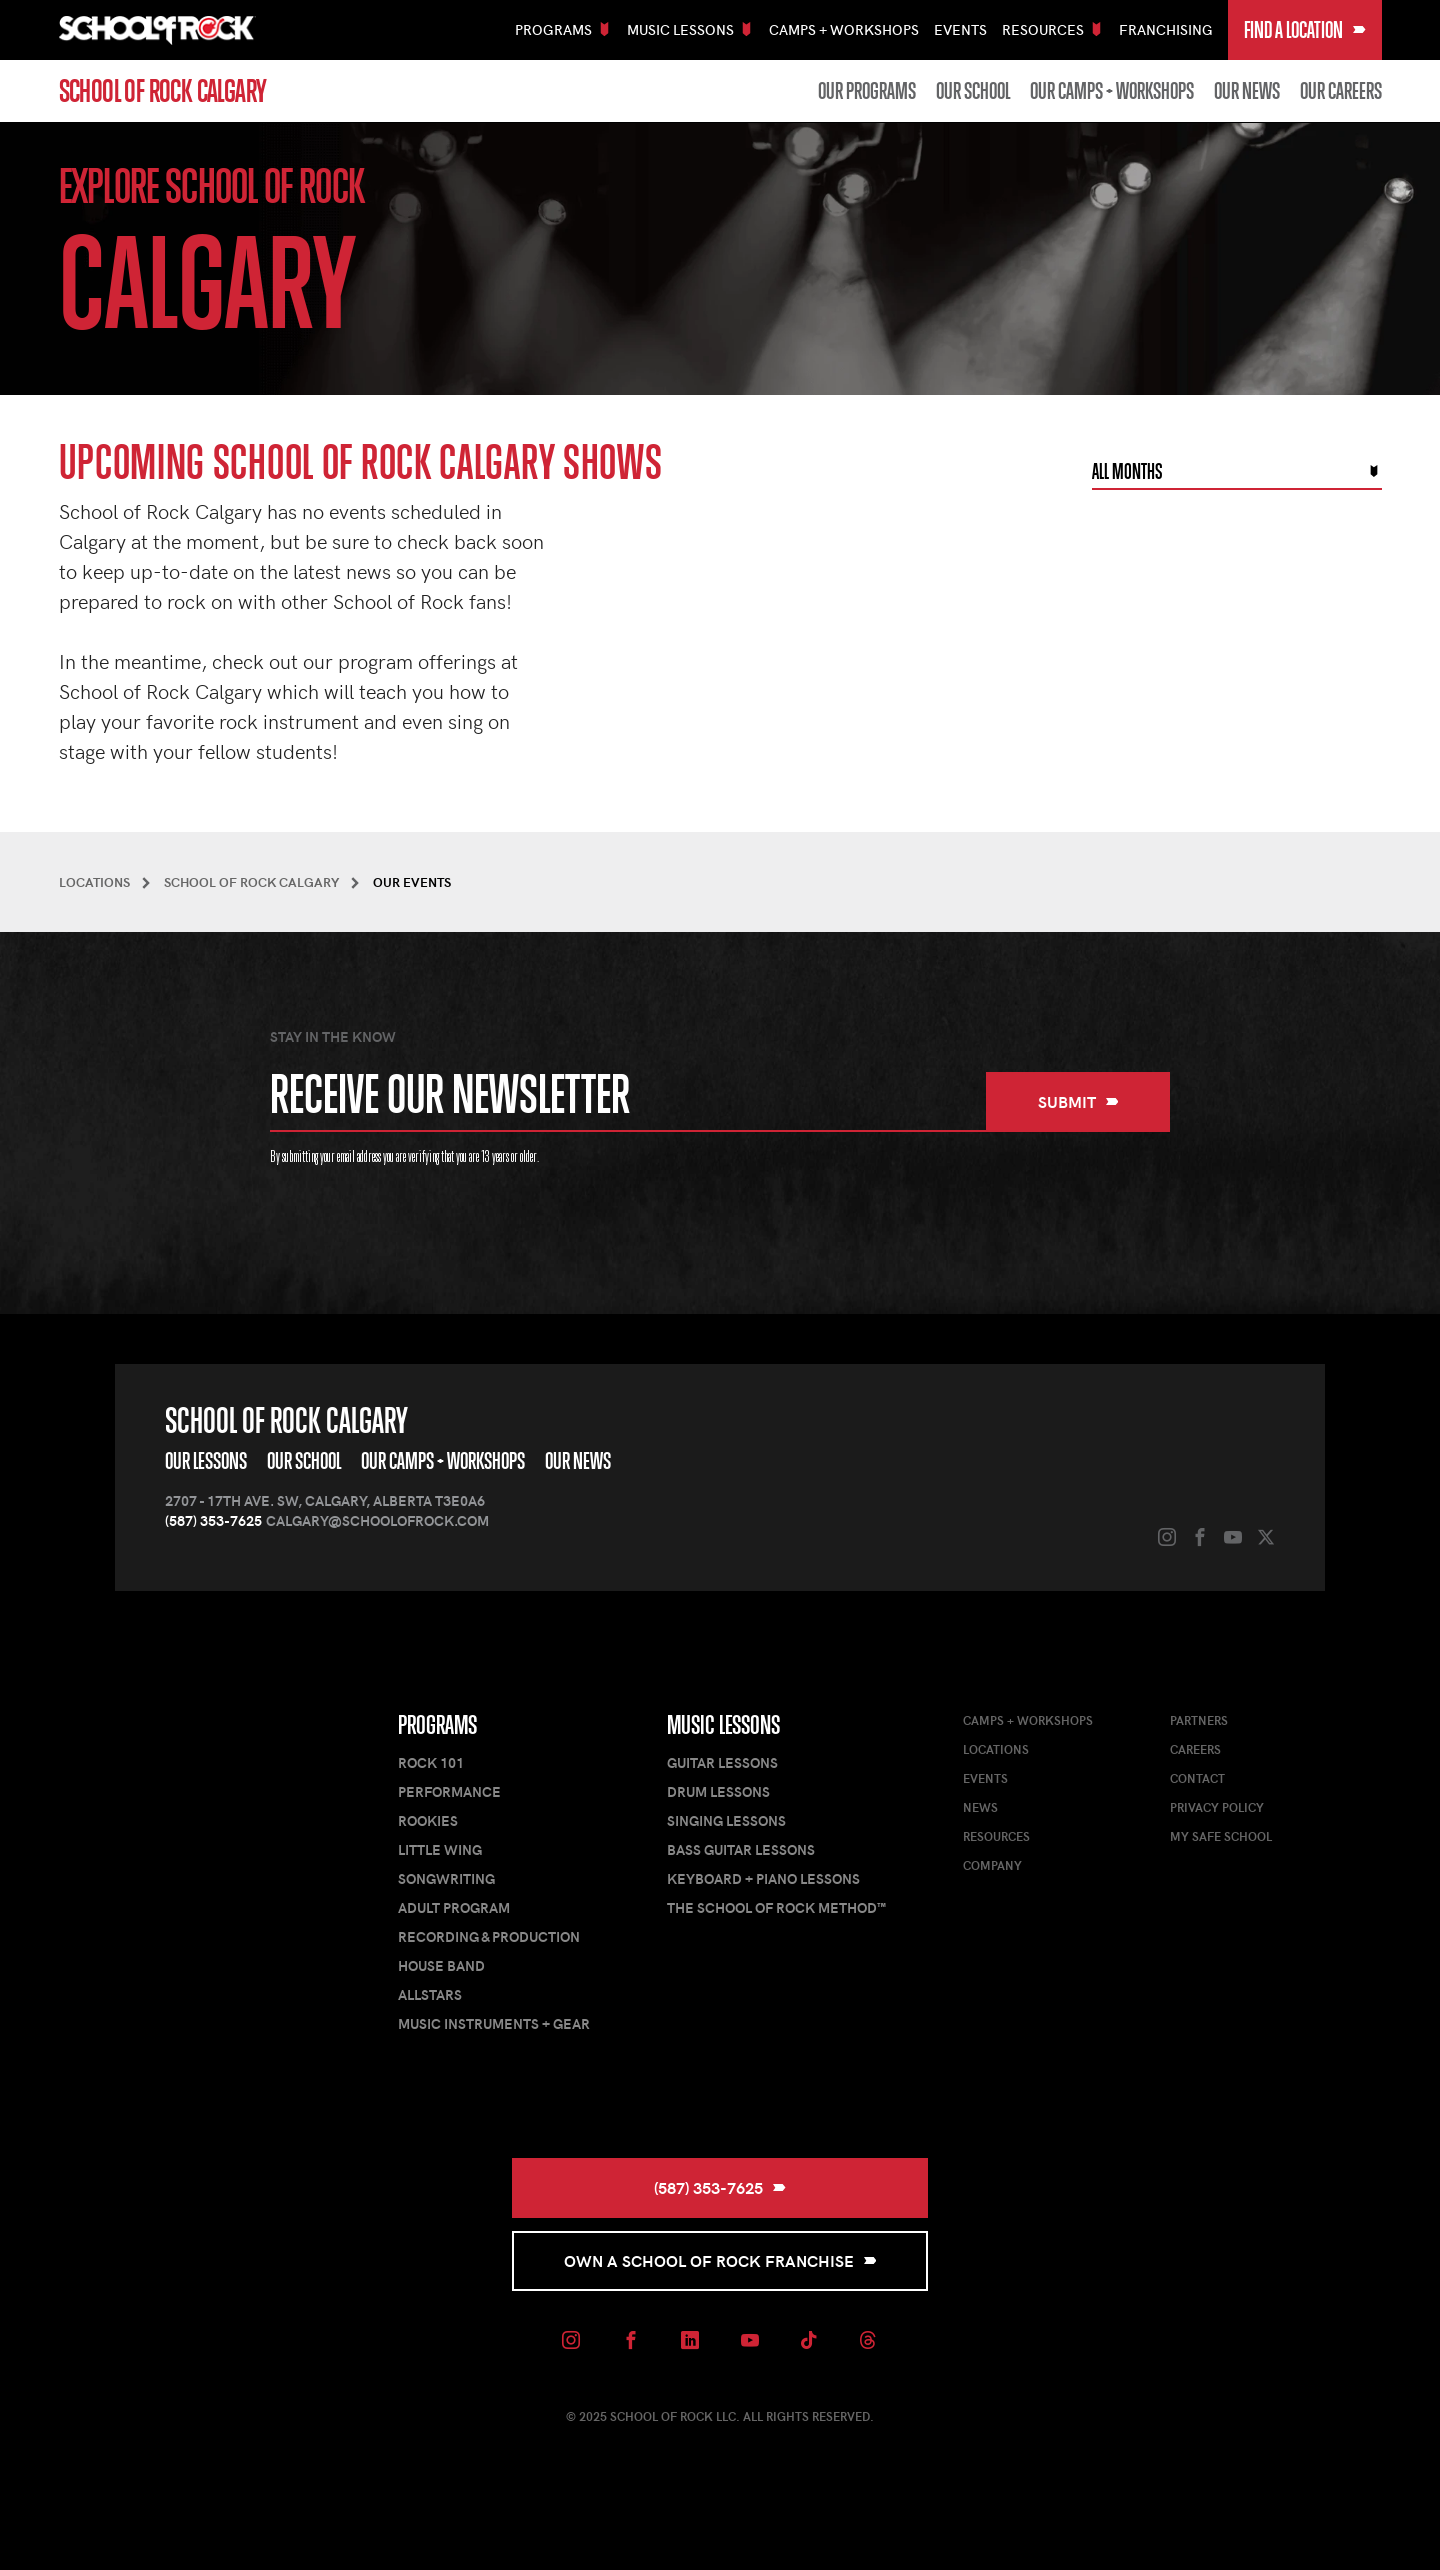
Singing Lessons (726, 1820)
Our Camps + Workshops (1112, 91)
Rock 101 (431, 1762)
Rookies (428, 1820)
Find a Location (1305, 30)
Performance (449, 1791)
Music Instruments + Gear (494, 2023)
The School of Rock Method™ (776, 1907)
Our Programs (867, 91)
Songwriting (446, 1878)
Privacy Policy (1217, 1807)
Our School (973, 91)
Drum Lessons (718, 1791)
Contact (1197, 1778)
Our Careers (1341, 91)
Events (960, 29)
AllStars (430, 1994)
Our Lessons (206, 1461)
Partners (1199, 1720)
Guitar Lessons (722, 1762)
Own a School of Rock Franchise (720, 2260)
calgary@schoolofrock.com (377, 1520)
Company (992, 1865)
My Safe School (1221, 1836)
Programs (437, 1725)
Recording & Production (489, 1936)
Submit (1078, 1101)
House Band (441, 1965)
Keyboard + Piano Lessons (763, 1878)
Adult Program (454, 1907)
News (980, 1807)
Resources (996, 1836)
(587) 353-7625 (213, 1520)
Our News (1247, 91)
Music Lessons (723, 1725)
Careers (1195, 1749)
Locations (996, 1749)
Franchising (1166, 29)
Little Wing (440, 1849)
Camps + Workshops (844, 29)
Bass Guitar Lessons (741, 1849)
